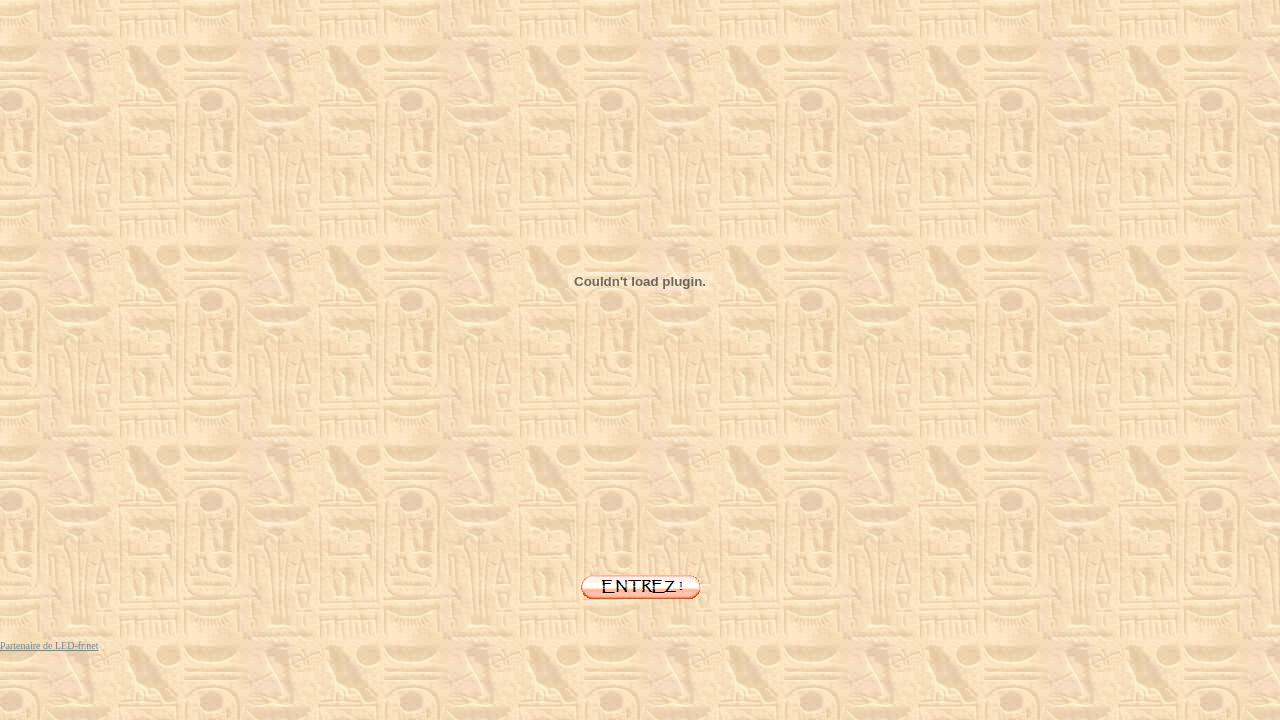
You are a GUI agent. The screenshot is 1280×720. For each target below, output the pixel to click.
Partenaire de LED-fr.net (49, 645)
